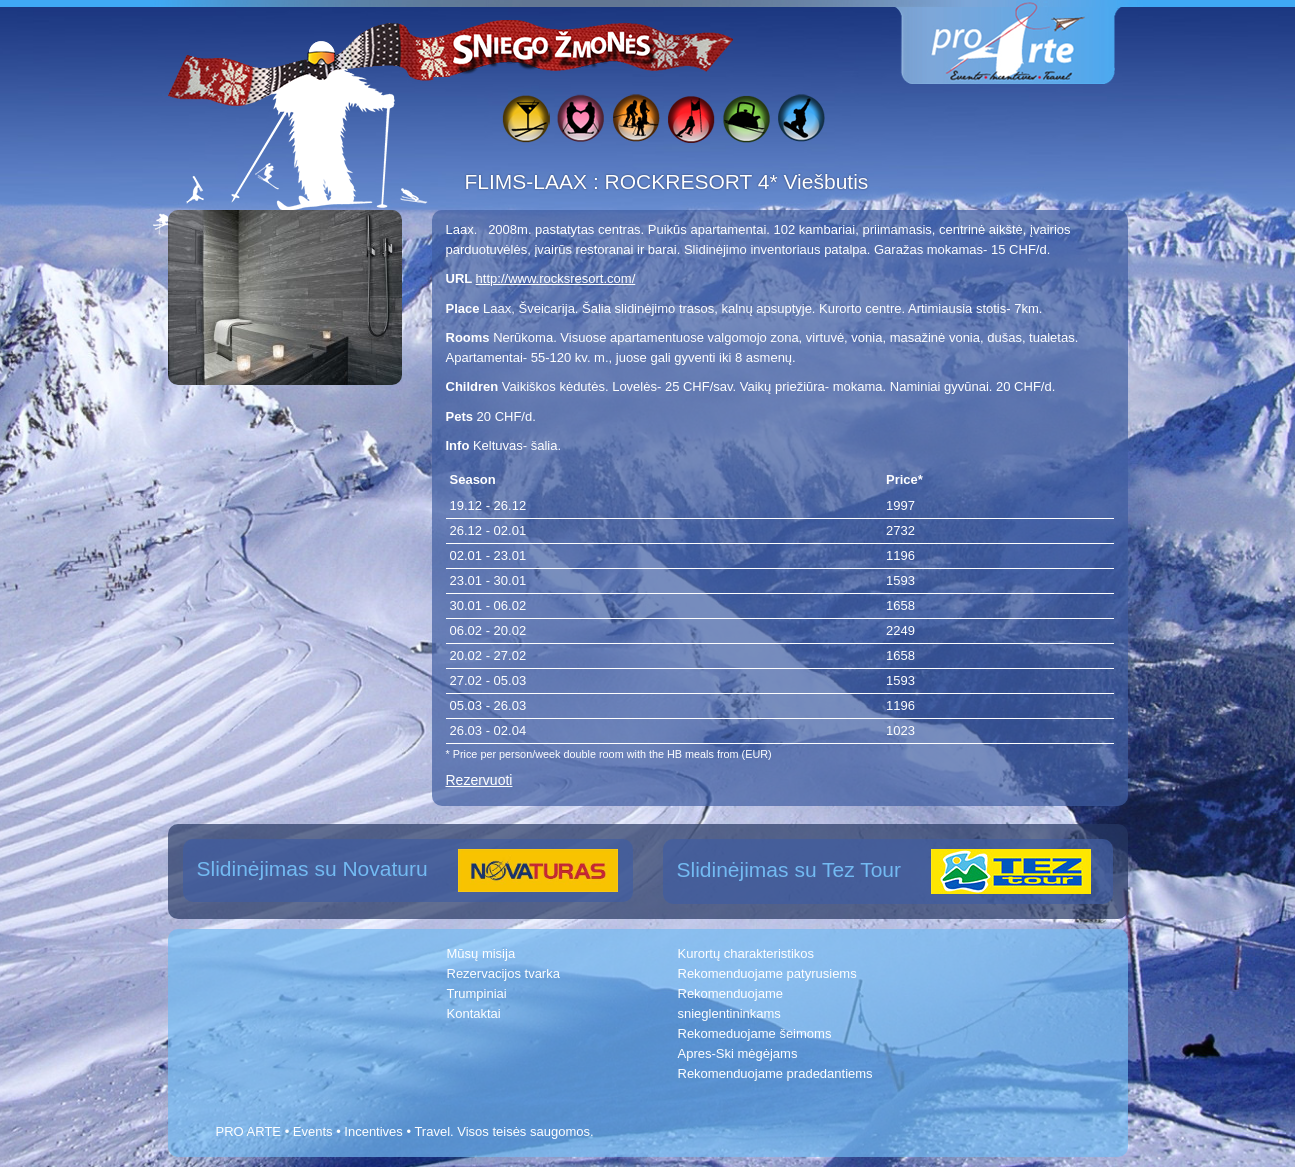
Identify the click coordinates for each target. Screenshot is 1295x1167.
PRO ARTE (249, 1131)
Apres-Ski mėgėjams (738, 1053)
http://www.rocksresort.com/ (556, 278)
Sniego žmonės (553, 46)
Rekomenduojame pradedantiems (775, 1073)
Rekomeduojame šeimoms (755, 1033)
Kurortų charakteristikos (746, 953)
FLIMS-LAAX (529, 181)
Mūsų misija (481, 953)
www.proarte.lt (1024, 42)
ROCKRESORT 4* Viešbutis (737, 181)
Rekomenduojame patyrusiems (767, 973)
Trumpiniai (477, 993)
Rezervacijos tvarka (503, 973)
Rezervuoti (479, 780)
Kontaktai (474, 1013)
